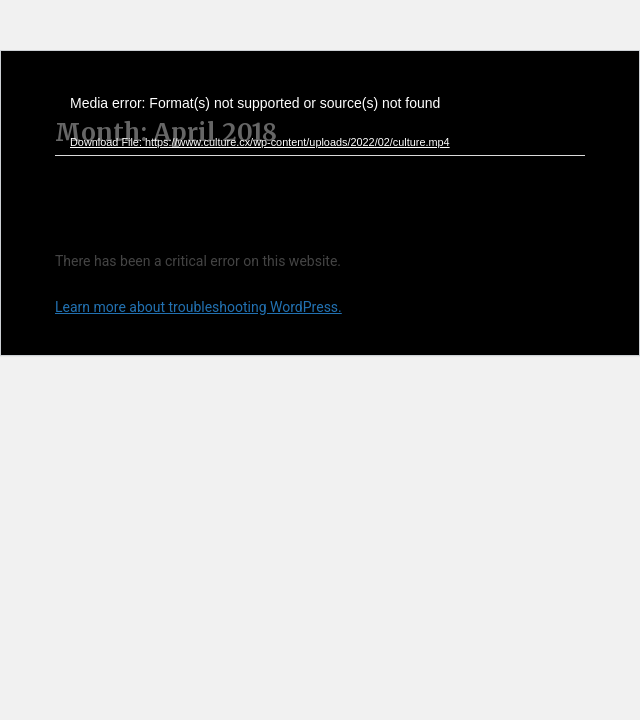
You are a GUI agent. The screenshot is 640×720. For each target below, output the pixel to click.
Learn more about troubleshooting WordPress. (198, 307)
